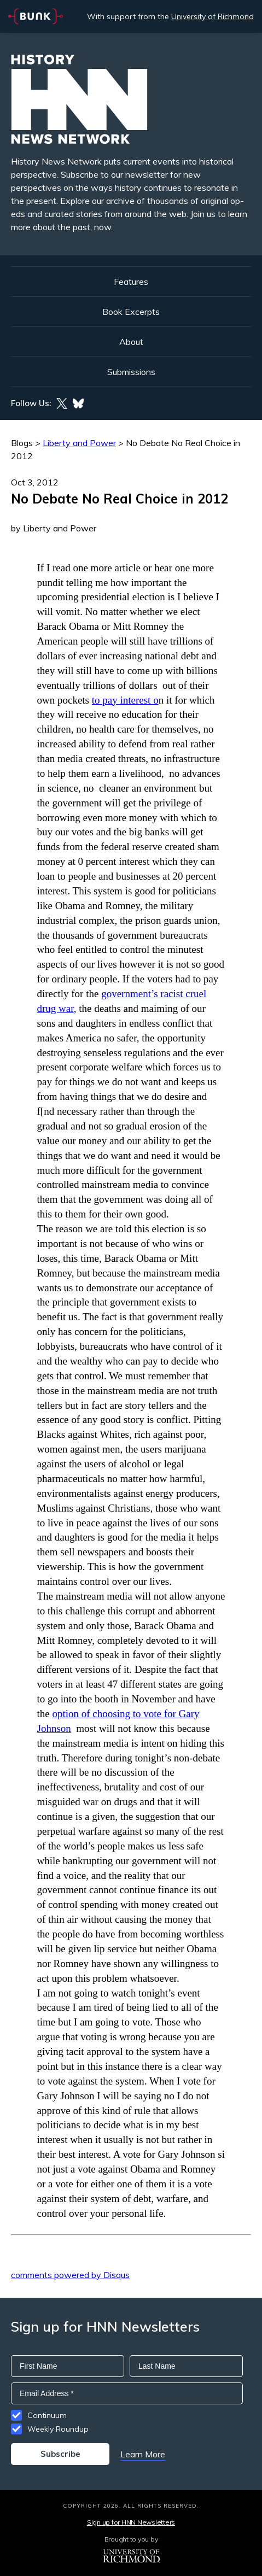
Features (131, 281)
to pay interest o (125, 700)
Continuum (47, 2415)
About (131, 341)
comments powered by (70, 2274)
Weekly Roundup (58, 2429)
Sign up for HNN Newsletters (131, 2522)
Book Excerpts (131, 311)
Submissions (131, 371)
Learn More (142, 2454)
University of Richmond (212, 16)
